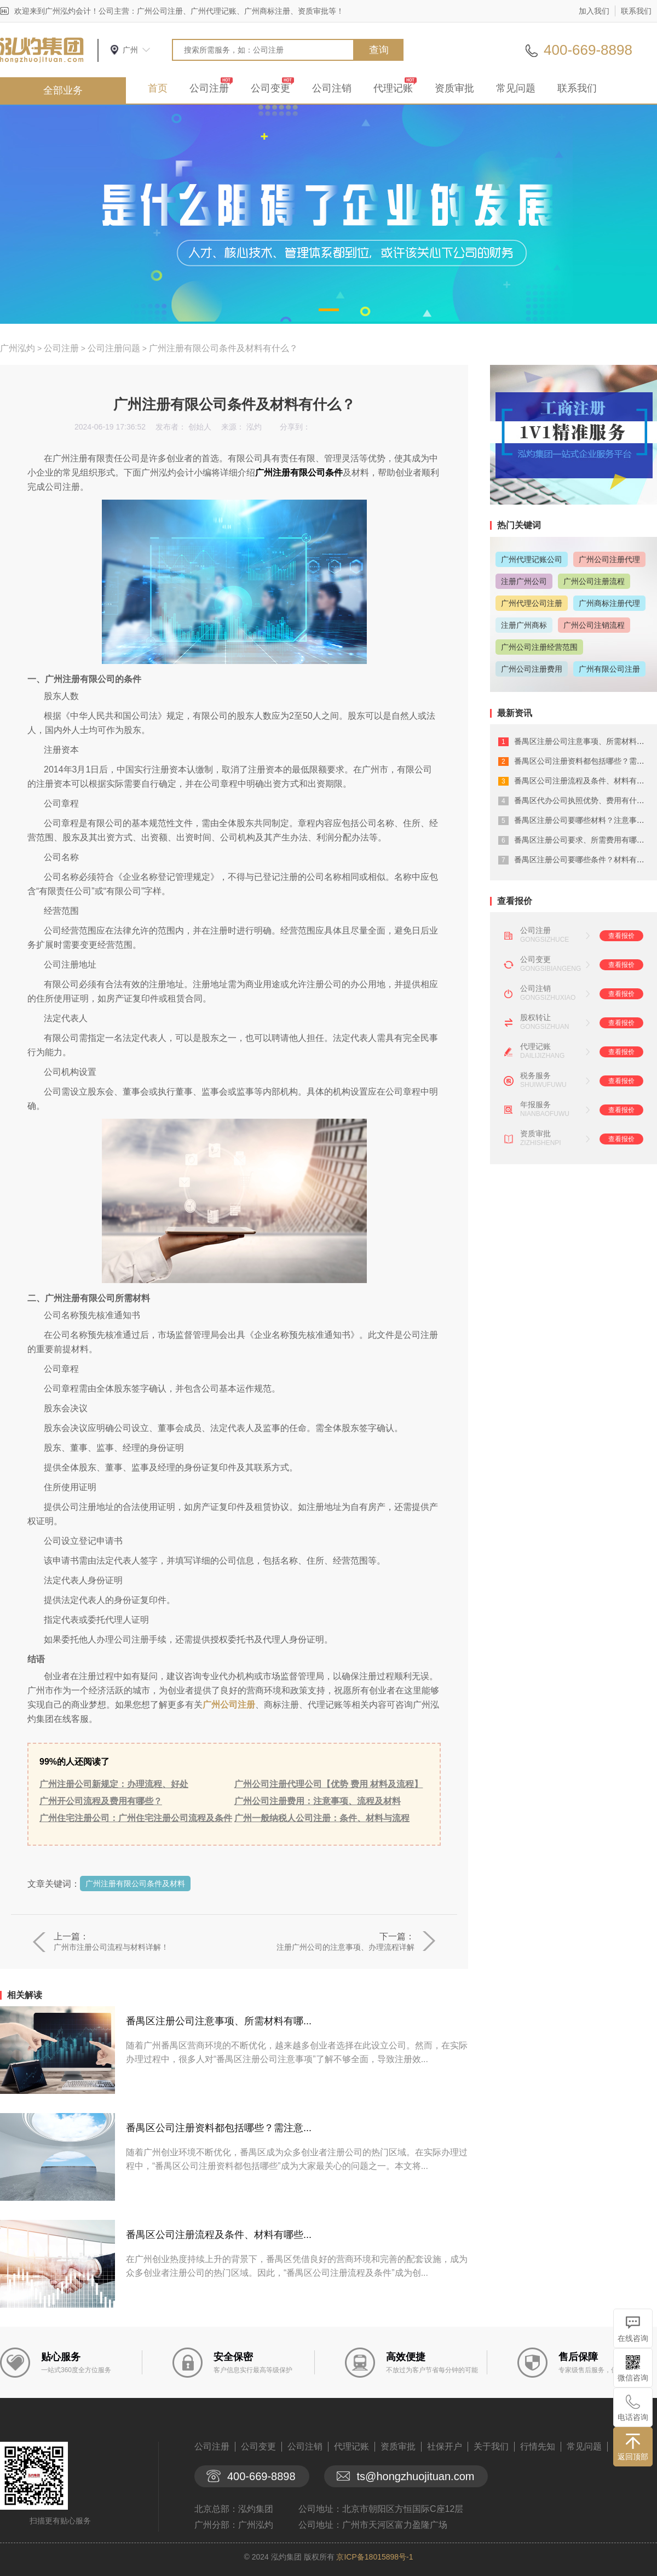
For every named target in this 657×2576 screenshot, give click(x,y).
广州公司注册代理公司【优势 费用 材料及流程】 (328, 1784)
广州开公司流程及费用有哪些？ (100, 1801)
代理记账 (393, 88)
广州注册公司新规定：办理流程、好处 (113, 1784)
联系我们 (636, 11)
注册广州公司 (524, 581)
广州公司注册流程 (594, 581)
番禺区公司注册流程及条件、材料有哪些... (219, 2234)
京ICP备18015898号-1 (374, 2556)
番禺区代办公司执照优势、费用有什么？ (583, 800)
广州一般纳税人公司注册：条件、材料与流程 (322, 1818)
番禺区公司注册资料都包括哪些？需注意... (219, 2127)
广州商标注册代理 (609, 603)
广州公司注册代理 (609, 559)
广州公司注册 (229, 1704)
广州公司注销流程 (594, 625)
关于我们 (491, 2446)
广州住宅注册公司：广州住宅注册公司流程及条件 (135, 1818)
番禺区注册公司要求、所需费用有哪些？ (583, 839)
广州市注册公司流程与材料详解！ (111, 1947)
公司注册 (209, 88)
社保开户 (444, 2446)
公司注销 (331, 88)
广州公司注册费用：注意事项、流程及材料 (317, 1801)
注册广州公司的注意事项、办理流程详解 (345, 1947)
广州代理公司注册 (531, 603)
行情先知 (537, 2446)
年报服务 (535, 1104)
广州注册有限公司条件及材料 (135, 1883)
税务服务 (535, 1075)
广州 (130, 49)
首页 (158, 88)
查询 (379, 49)
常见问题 (515, 88)
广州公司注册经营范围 (539, 647)
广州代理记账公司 (531, 559)
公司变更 (270, 88)
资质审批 (454, 88)
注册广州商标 (524, 625)
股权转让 (535, 1017)
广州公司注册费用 (531, 669)
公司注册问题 (114, 348)
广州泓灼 (17, 348)
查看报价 (621, 936)
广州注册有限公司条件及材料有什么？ (223, 348)
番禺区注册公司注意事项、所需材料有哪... (219, 2021)
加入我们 (594, 11)
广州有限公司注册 (609, 669)
